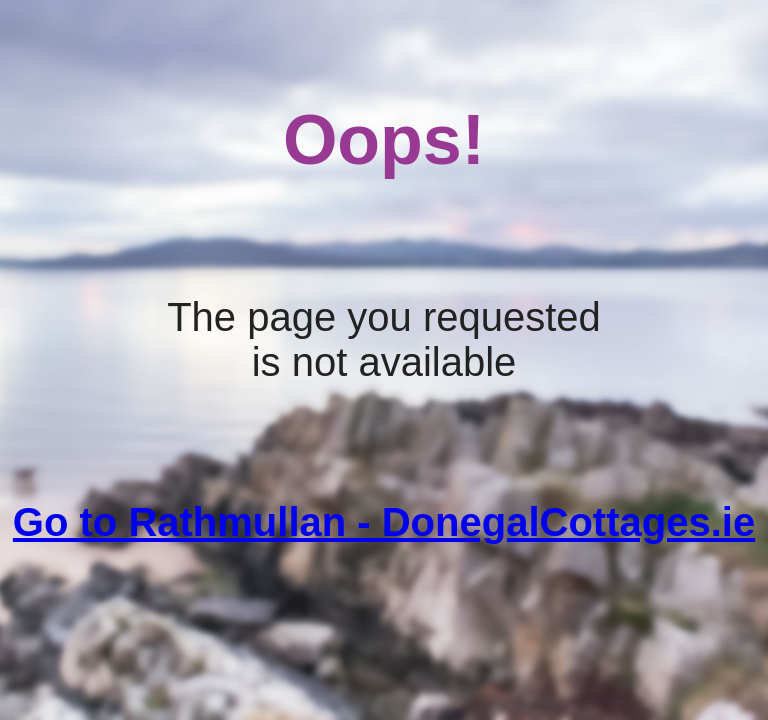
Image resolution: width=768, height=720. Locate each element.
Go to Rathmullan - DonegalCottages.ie (384, 522)
